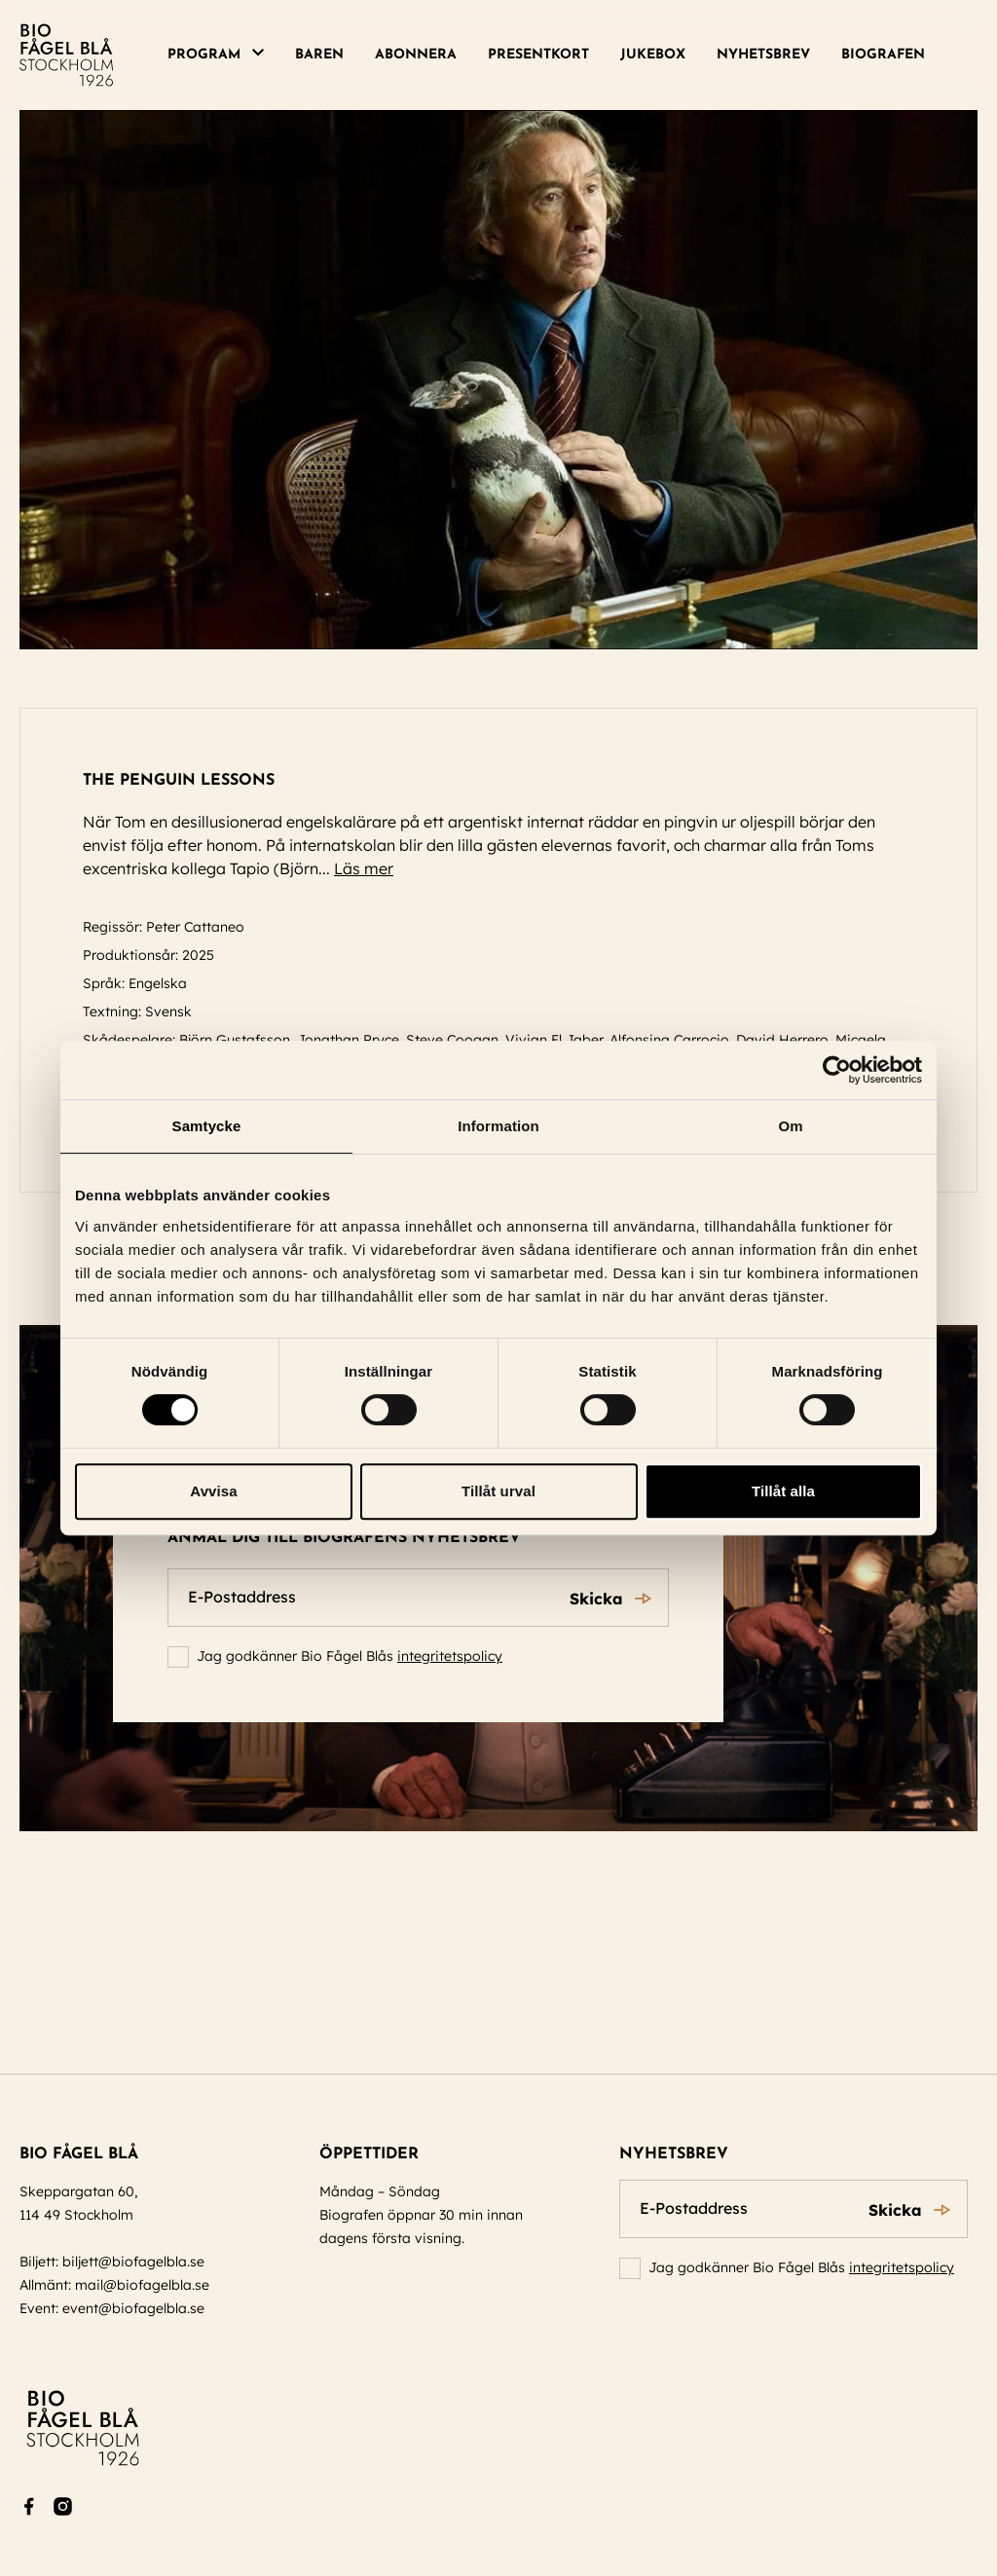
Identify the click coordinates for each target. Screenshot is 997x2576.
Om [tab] (790, 1126)
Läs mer (372, 868)
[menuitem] (223, 55)
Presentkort (538, 55)
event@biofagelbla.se (133, 2308)
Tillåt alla (783, 1491)
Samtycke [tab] (206, 1126)
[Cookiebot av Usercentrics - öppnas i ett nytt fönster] (837, 1070)
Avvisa (213, 1491)
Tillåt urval (498, 1491)
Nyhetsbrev (763, 55)
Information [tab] (498, 1126)
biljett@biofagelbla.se (133, 2261)
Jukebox (652, 55)
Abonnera (416, 55)
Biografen (883, 55)
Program (203, 55)
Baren (319, 55)
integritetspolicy (449, 1656)
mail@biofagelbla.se (142, 2285)
